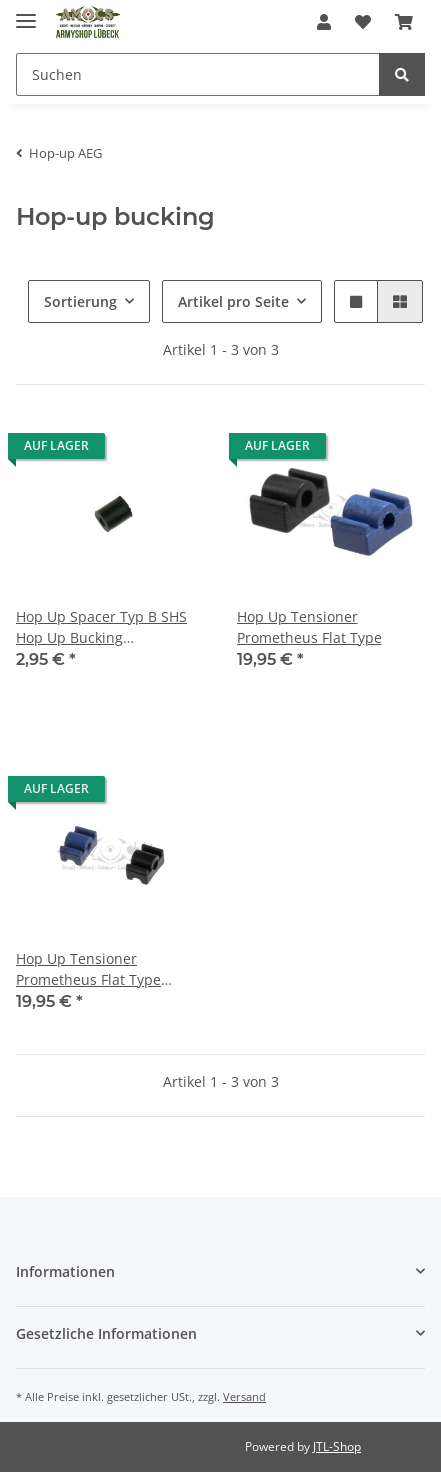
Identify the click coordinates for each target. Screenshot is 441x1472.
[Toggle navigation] (26, 12)
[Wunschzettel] (363, 22)
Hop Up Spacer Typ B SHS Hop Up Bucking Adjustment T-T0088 (101, 627)
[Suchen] (198, 74)
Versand (244, 1396)
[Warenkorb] (404, 22)
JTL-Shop (337, 1446)
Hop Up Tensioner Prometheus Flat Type (309, 627)
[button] (324, 22)
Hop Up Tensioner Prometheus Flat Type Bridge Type (88, 969)
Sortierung (80, 301)
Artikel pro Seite (233, 301)
